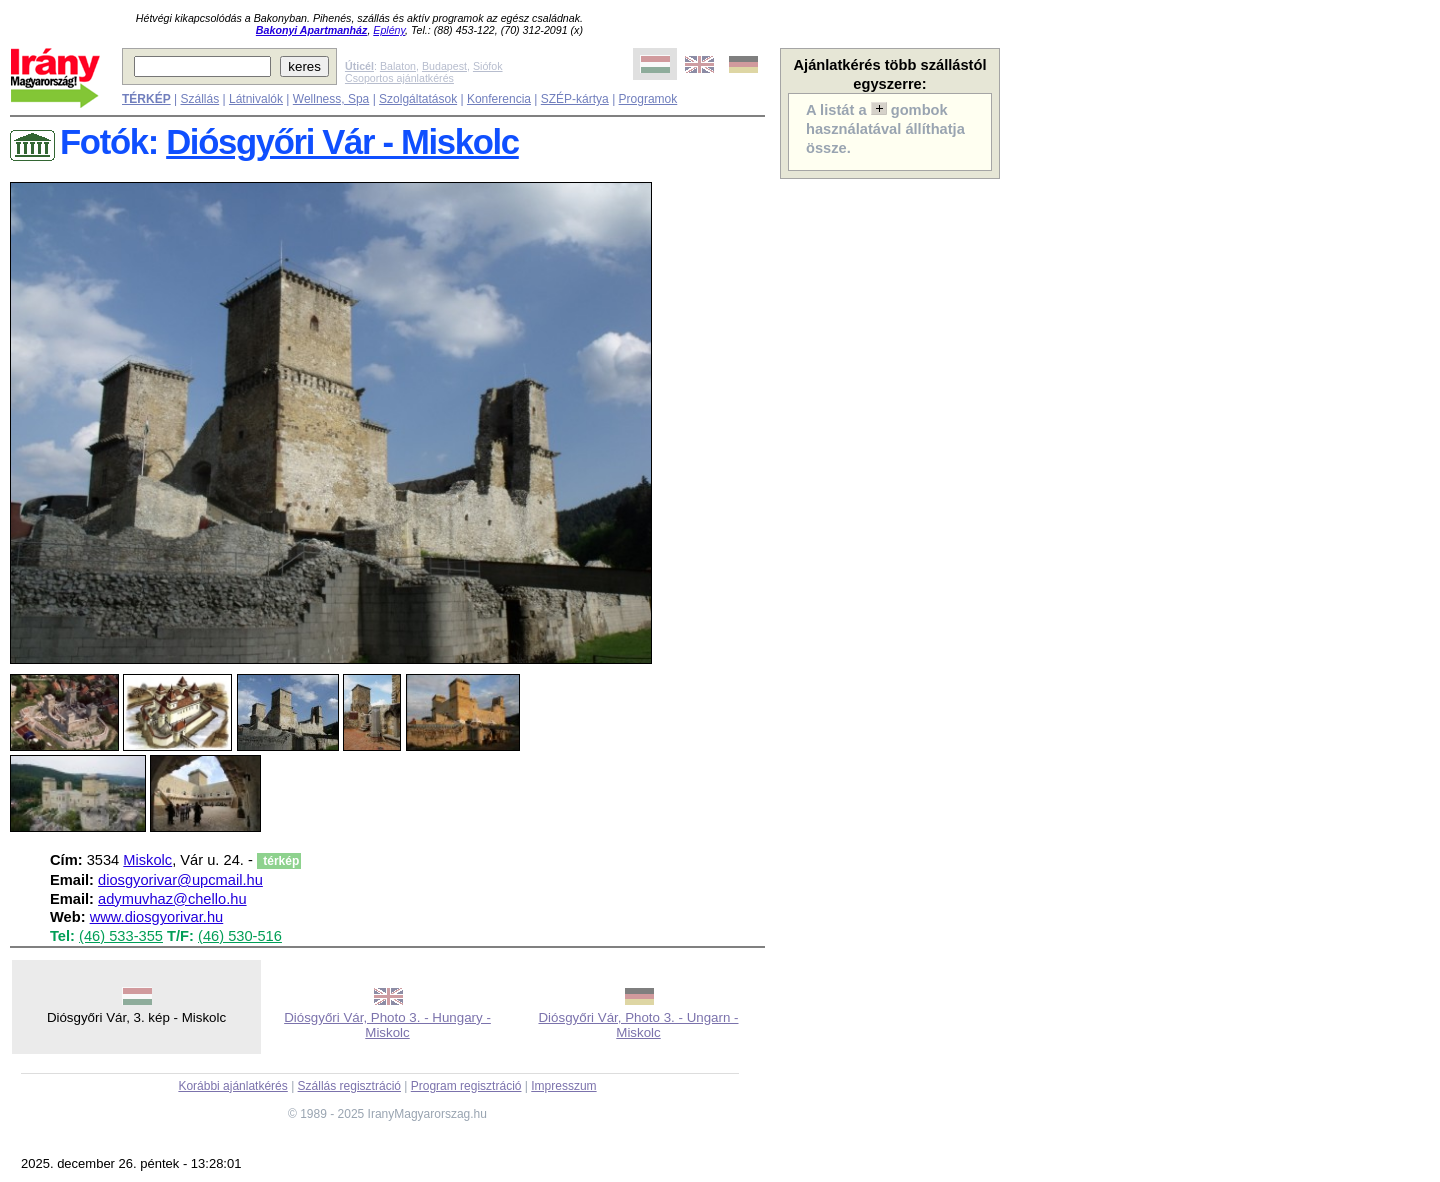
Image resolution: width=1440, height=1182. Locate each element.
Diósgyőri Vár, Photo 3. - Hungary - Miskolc (387, 1025)
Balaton (398, 66)
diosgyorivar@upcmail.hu (180, 880)
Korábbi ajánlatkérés (232, 1086)
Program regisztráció (466, 1086)
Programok (648, 99)
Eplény (389, 30)
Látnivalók (256, 99)
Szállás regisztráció (349, 1086)
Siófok (488, 66)
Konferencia (499, 99)
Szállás (199, 99)
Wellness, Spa (331, 99)
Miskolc (147, 860)
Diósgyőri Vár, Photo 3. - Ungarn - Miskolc (638, 1025)
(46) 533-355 (121, 936)
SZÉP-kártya (575, 99)
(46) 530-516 (240, 936)
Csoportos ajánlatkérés (399, 78)
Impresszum (563, 1086)
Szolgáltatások (418, 99)
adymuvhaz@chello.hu (172, 899)
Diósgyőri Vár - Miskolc (342, 142)
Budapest (444, 66)
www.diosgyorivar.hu (157, 917)
